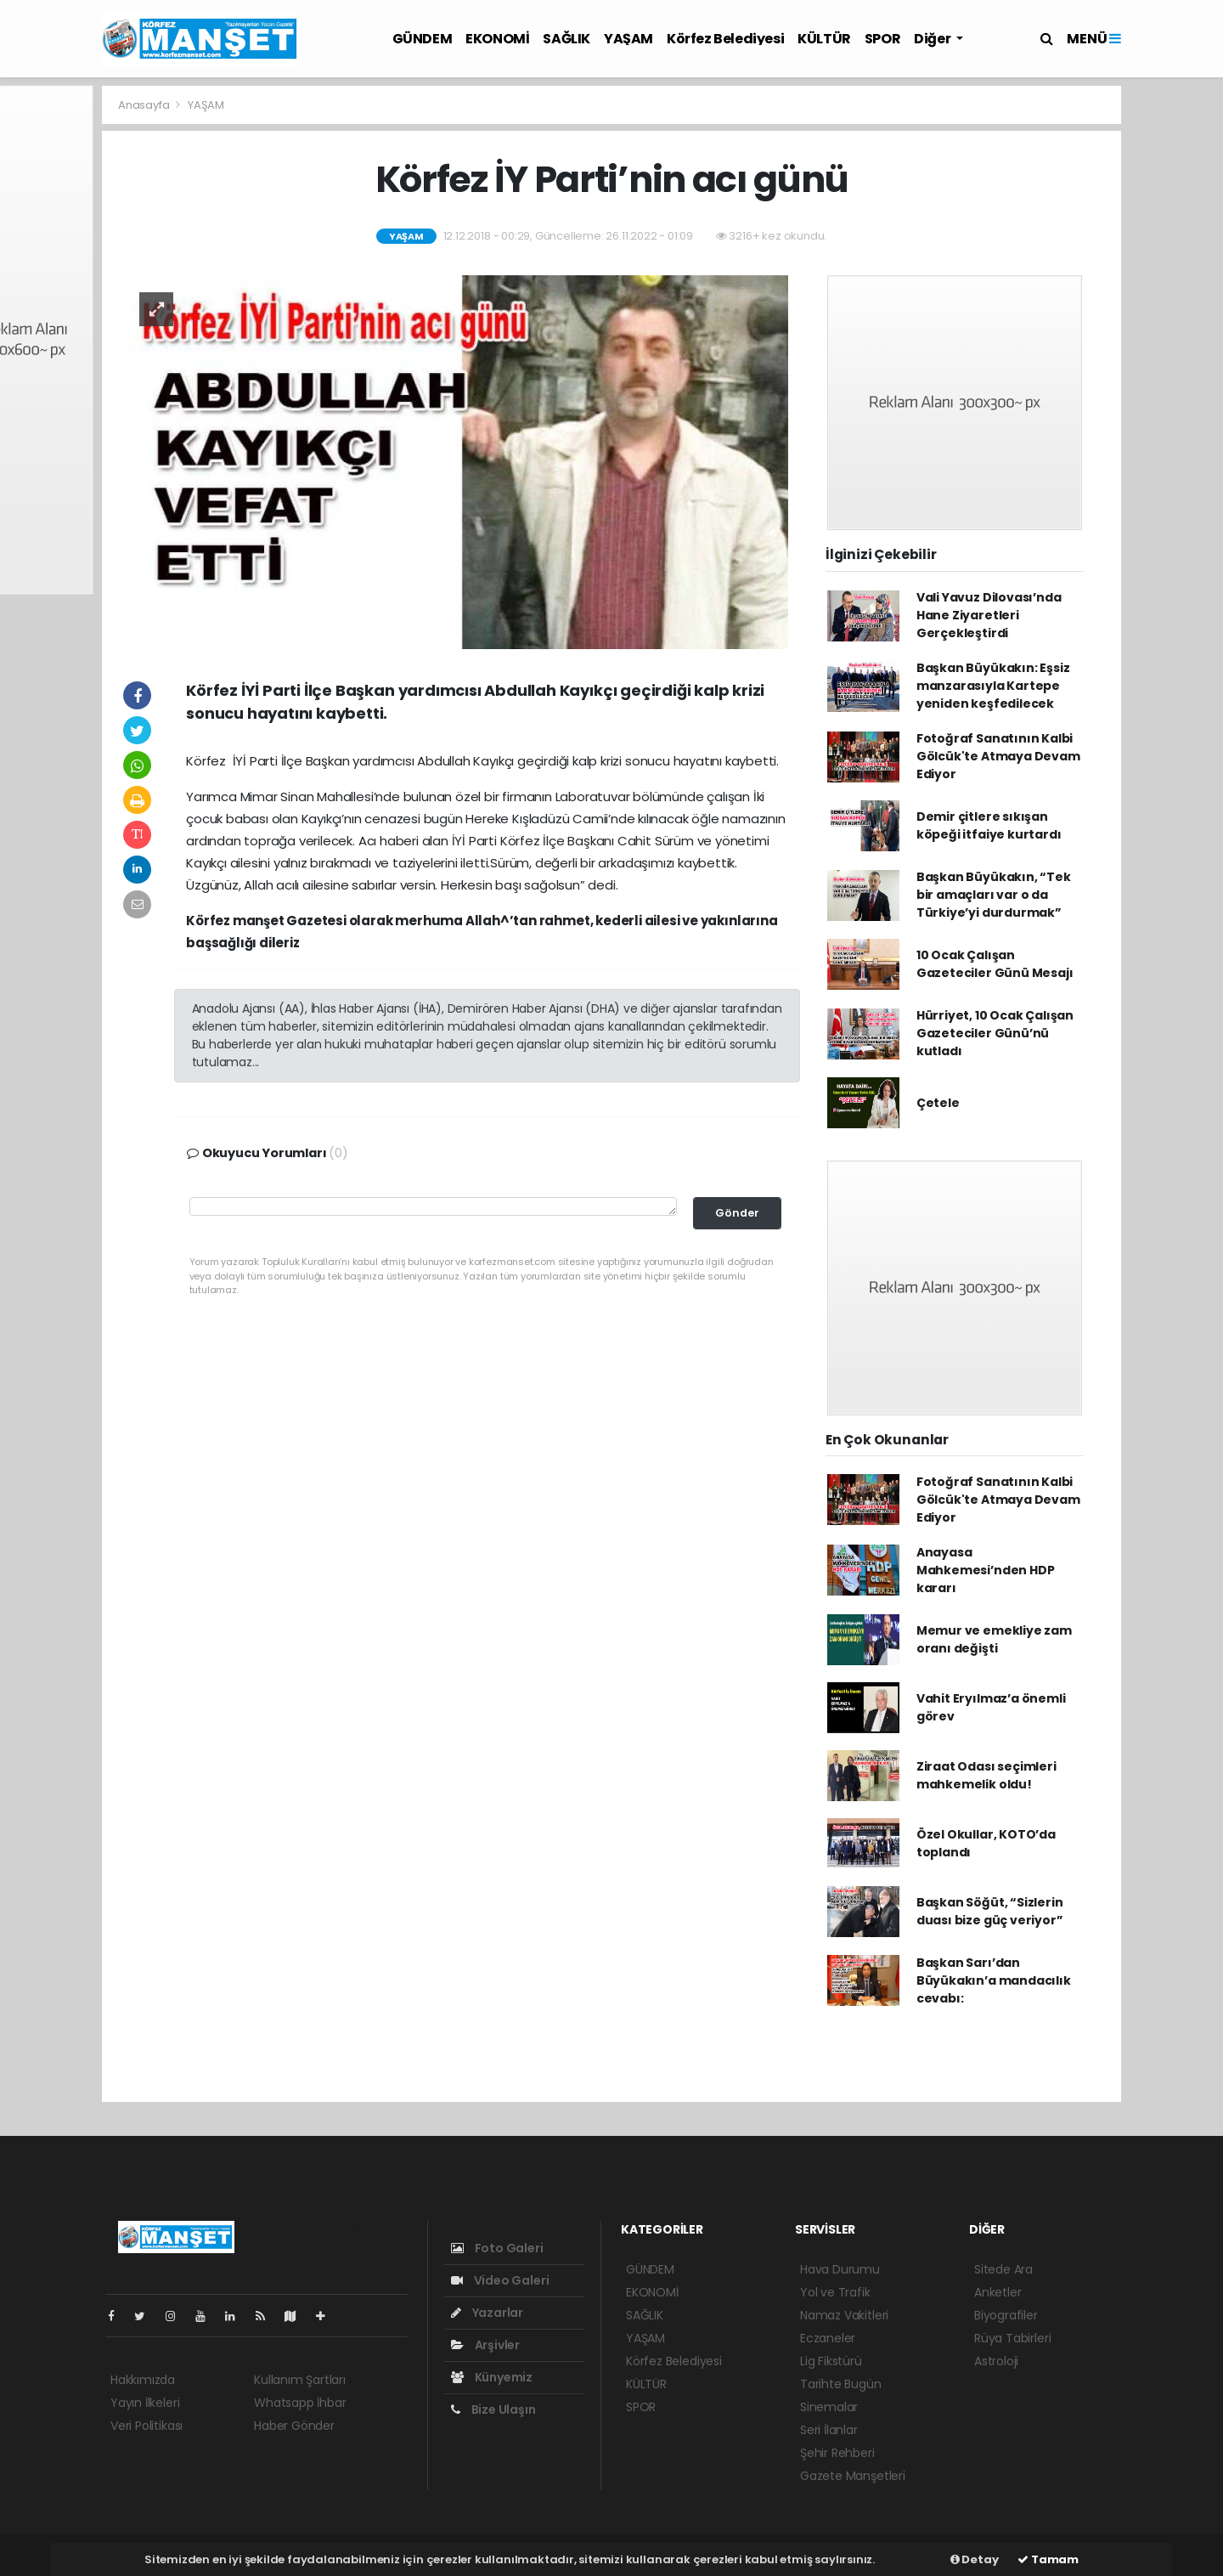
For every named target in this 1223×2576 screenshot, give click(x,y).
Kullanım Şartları (300, 2379)
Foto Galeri (497, 2248)
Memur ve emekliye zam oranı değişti (994, 1639)
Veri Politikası (146, 2425)
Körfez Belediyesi (725, 38)
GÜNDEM (422, 38)
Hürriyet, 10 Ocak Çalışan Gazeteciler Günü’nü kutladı (995, 1033)
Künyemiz (492, 2377)
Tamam (1048, 2559)
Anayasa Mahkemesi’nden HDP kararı (985, 1570)
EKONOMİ (497, 38)
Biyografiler (1006, 2315)
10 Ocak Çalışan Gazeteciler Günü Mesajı (995, 963)
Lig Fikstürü (831, 2361)
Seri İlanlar (829, 2429)
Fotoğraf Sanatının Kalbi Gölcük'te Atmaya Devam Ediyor (998, 756)
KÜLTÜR (824, 38)
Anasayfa (145, 105)
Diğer (933, 38)
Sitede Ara (1003, 2269)
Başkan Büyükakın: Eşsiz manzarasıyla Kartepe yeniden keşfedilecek (993, 685)
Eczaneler (827, 2338)
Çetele (938, 1102)
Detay (974, 2559)
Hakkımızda (142, 2379)
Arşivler (485, 2344)
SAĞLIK (566, 38)
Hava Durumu (840, 2269)
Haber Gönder (294, 2425)
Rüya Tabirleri (1012, 2338)
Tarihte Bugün (841, 2383)
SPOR (882, 38)
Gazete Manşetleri (852, 2475)
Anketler (997, 2292)
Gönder (737, 1213)
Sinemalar (829, 2406)
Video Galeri (500, 2280)
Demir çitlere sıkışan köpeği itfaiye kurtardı (989, 825)
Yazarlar (487, 2312)
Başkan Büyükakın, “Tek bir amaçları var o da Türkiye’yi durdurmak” (993, 894)
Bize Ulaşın (493, 2409)
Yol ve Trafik (835, 2292)
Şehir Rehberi (837, 2452)
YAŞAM (628, 38)
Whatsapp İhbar (300, 2402)
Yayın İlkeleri (144, 2402)
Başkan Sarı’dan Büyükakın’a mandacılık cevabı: (993, 1980)
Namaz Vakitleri (844, 2315)
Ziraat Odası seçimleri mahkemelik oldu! (986, 1775)
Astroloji (996, 2361)
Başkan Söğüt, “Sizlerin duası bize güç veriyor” (989, 1911)
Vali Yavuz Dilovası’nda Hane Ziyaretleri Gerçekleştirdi (989, 615)
